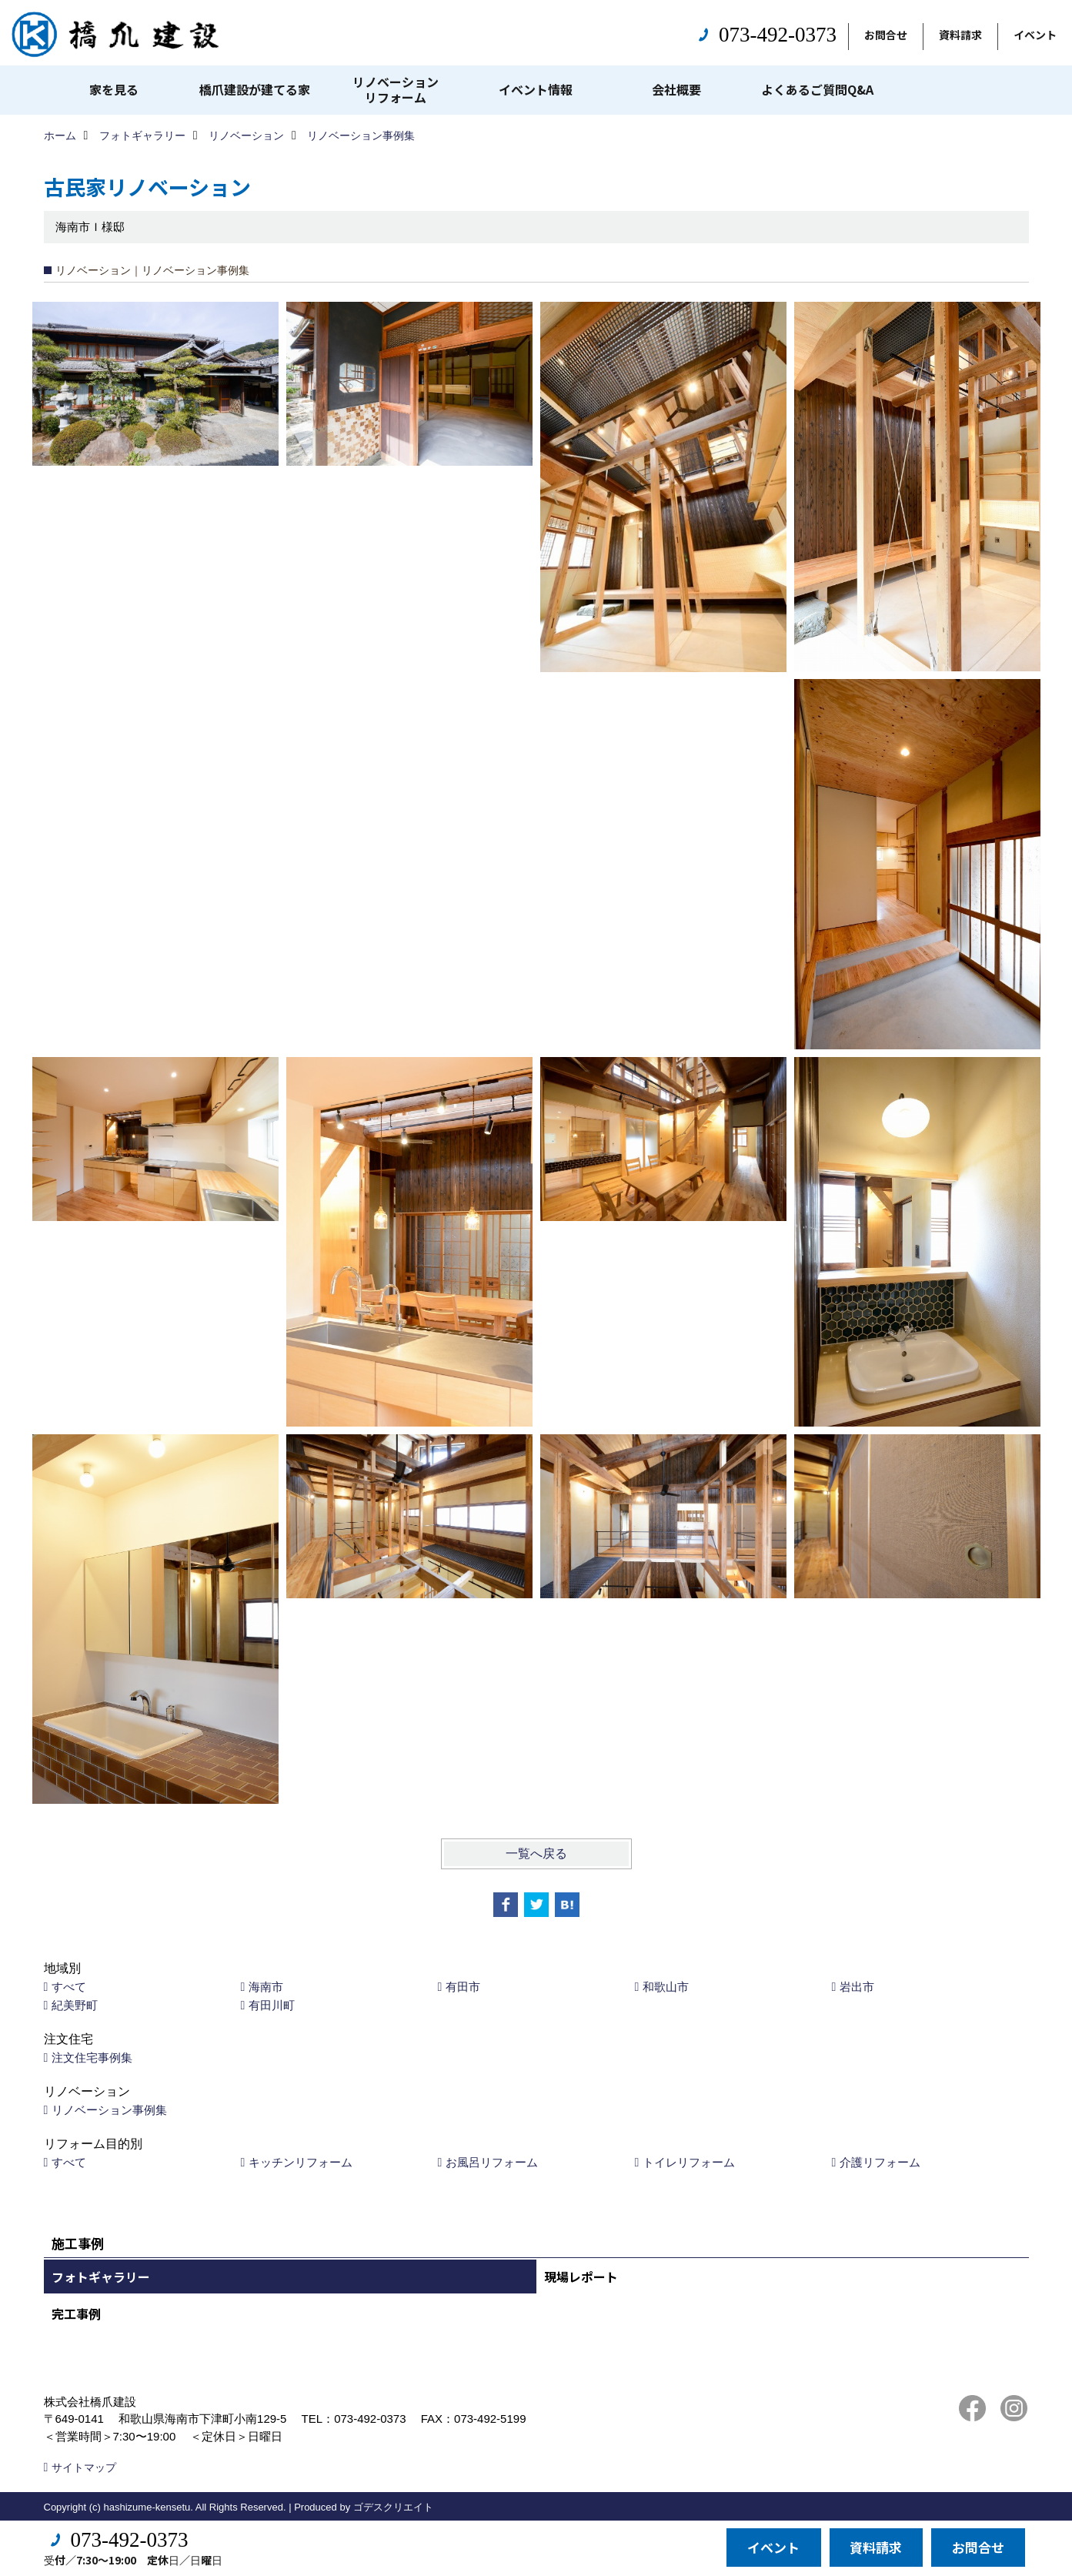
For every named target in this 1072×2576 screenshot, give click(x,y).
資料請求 (960, 34)
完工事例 (76, 2313)
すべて (69, 1986)
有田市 (463, 1986)
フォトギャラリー (101, 2276)
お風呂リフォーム (492, 2162)
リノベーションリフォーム (395, 89)
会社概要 (676, 89)
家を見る (114, 89)
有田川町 (272, 2005)
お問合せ (885, 34)
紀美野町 (75, 2005)
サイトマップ (84, 2467)
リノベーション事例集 (109, 2109)
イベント (1035, 34)
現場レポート (581, 2276)
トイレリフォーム (689, 2162)
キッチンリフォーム (300, 2162)
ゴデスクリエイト (393, 2507)
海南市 (266, 1986)
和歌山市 (666, 1986)
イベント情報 (536, 89)
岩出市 (857, 1986)
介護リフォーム (880, 2162)
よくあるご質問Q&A (817, 89)
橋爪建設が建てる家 (254, 89)
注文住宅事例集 (92, 2057)
